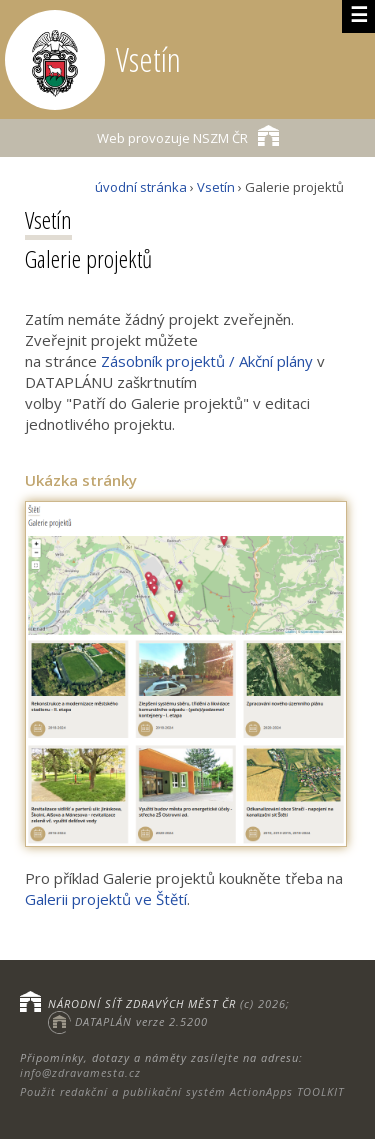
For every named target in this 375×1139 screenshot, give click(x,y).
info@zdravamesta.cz (80, 1072)
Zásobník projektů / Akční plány (207, 361)
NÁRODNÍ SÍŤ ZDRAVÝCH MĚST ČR (142, 1003)
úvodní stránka (141, 187)
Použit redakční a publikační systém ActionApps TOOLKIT (182, 1091)
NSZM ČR (188, 135)
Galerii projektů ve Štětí (106, 899)
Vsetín (216, 187)
